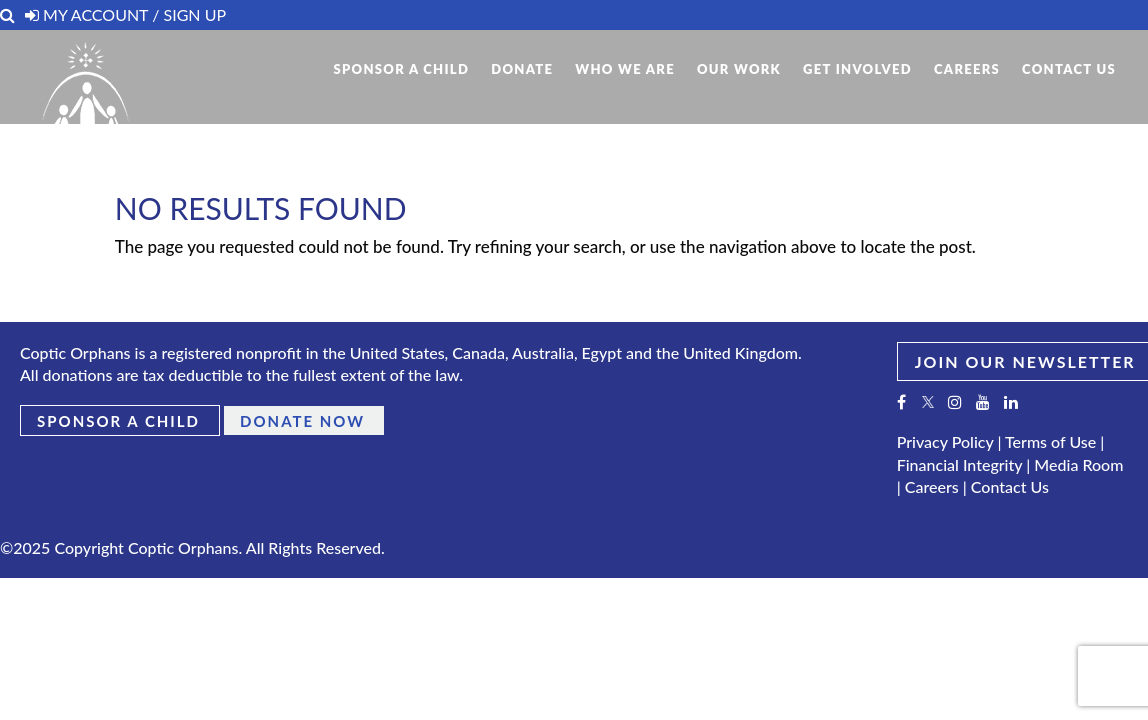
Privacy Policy (945, 441)
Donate (522, 69)
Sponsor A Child (401, 69)
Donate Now (302, 421)
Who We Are (625, 69)
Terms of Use (1050, 441)
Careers (967, 69)
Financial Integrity (960, 464)
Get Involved (857, 69)
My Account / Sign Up (125, 14)
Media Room (1078, 464)
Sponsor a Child (118, 421)
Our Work (739, 69)
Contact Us (1069, 69)
